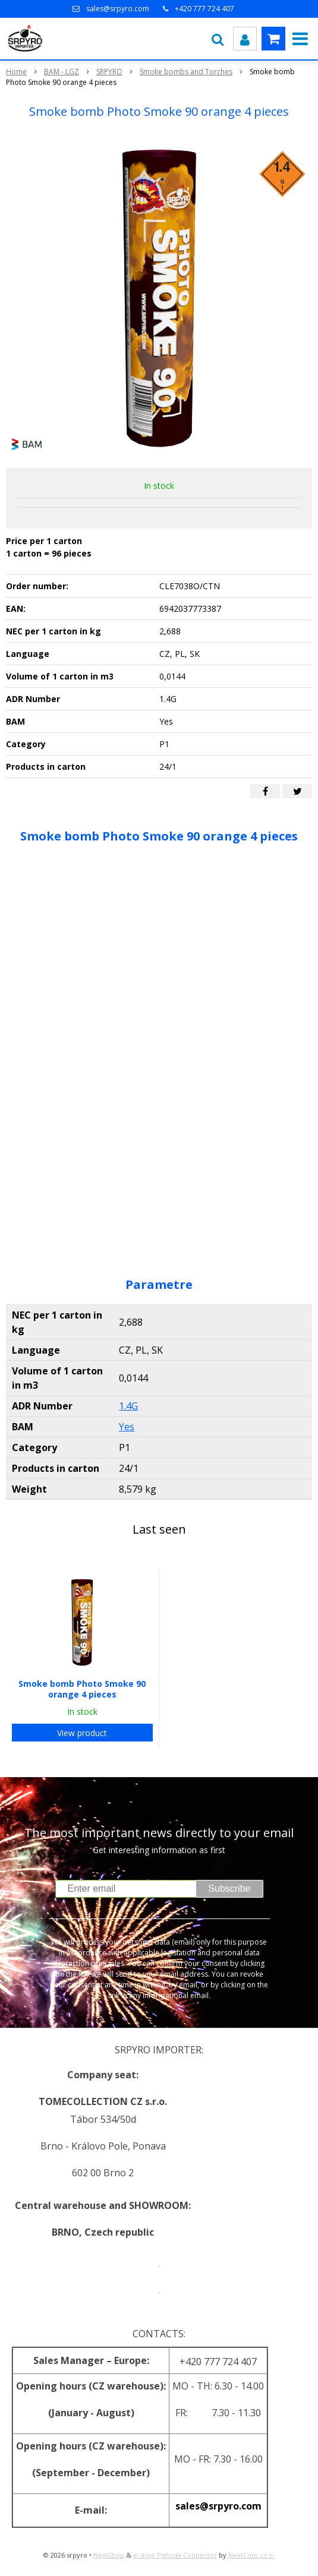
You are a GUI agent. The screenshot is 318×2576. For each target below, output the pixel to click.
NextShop (108, 2554)
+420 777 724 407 (204, 9)
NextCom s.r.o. (251, 2554)
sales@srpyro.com (117, 9)
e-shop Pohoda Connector (175, 2554)
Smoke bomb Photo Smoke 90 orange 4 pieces (82, 1689)
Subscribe (229, 1888)
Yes (126, 1426)
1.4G (128, 1405)
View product (82, 1733)
